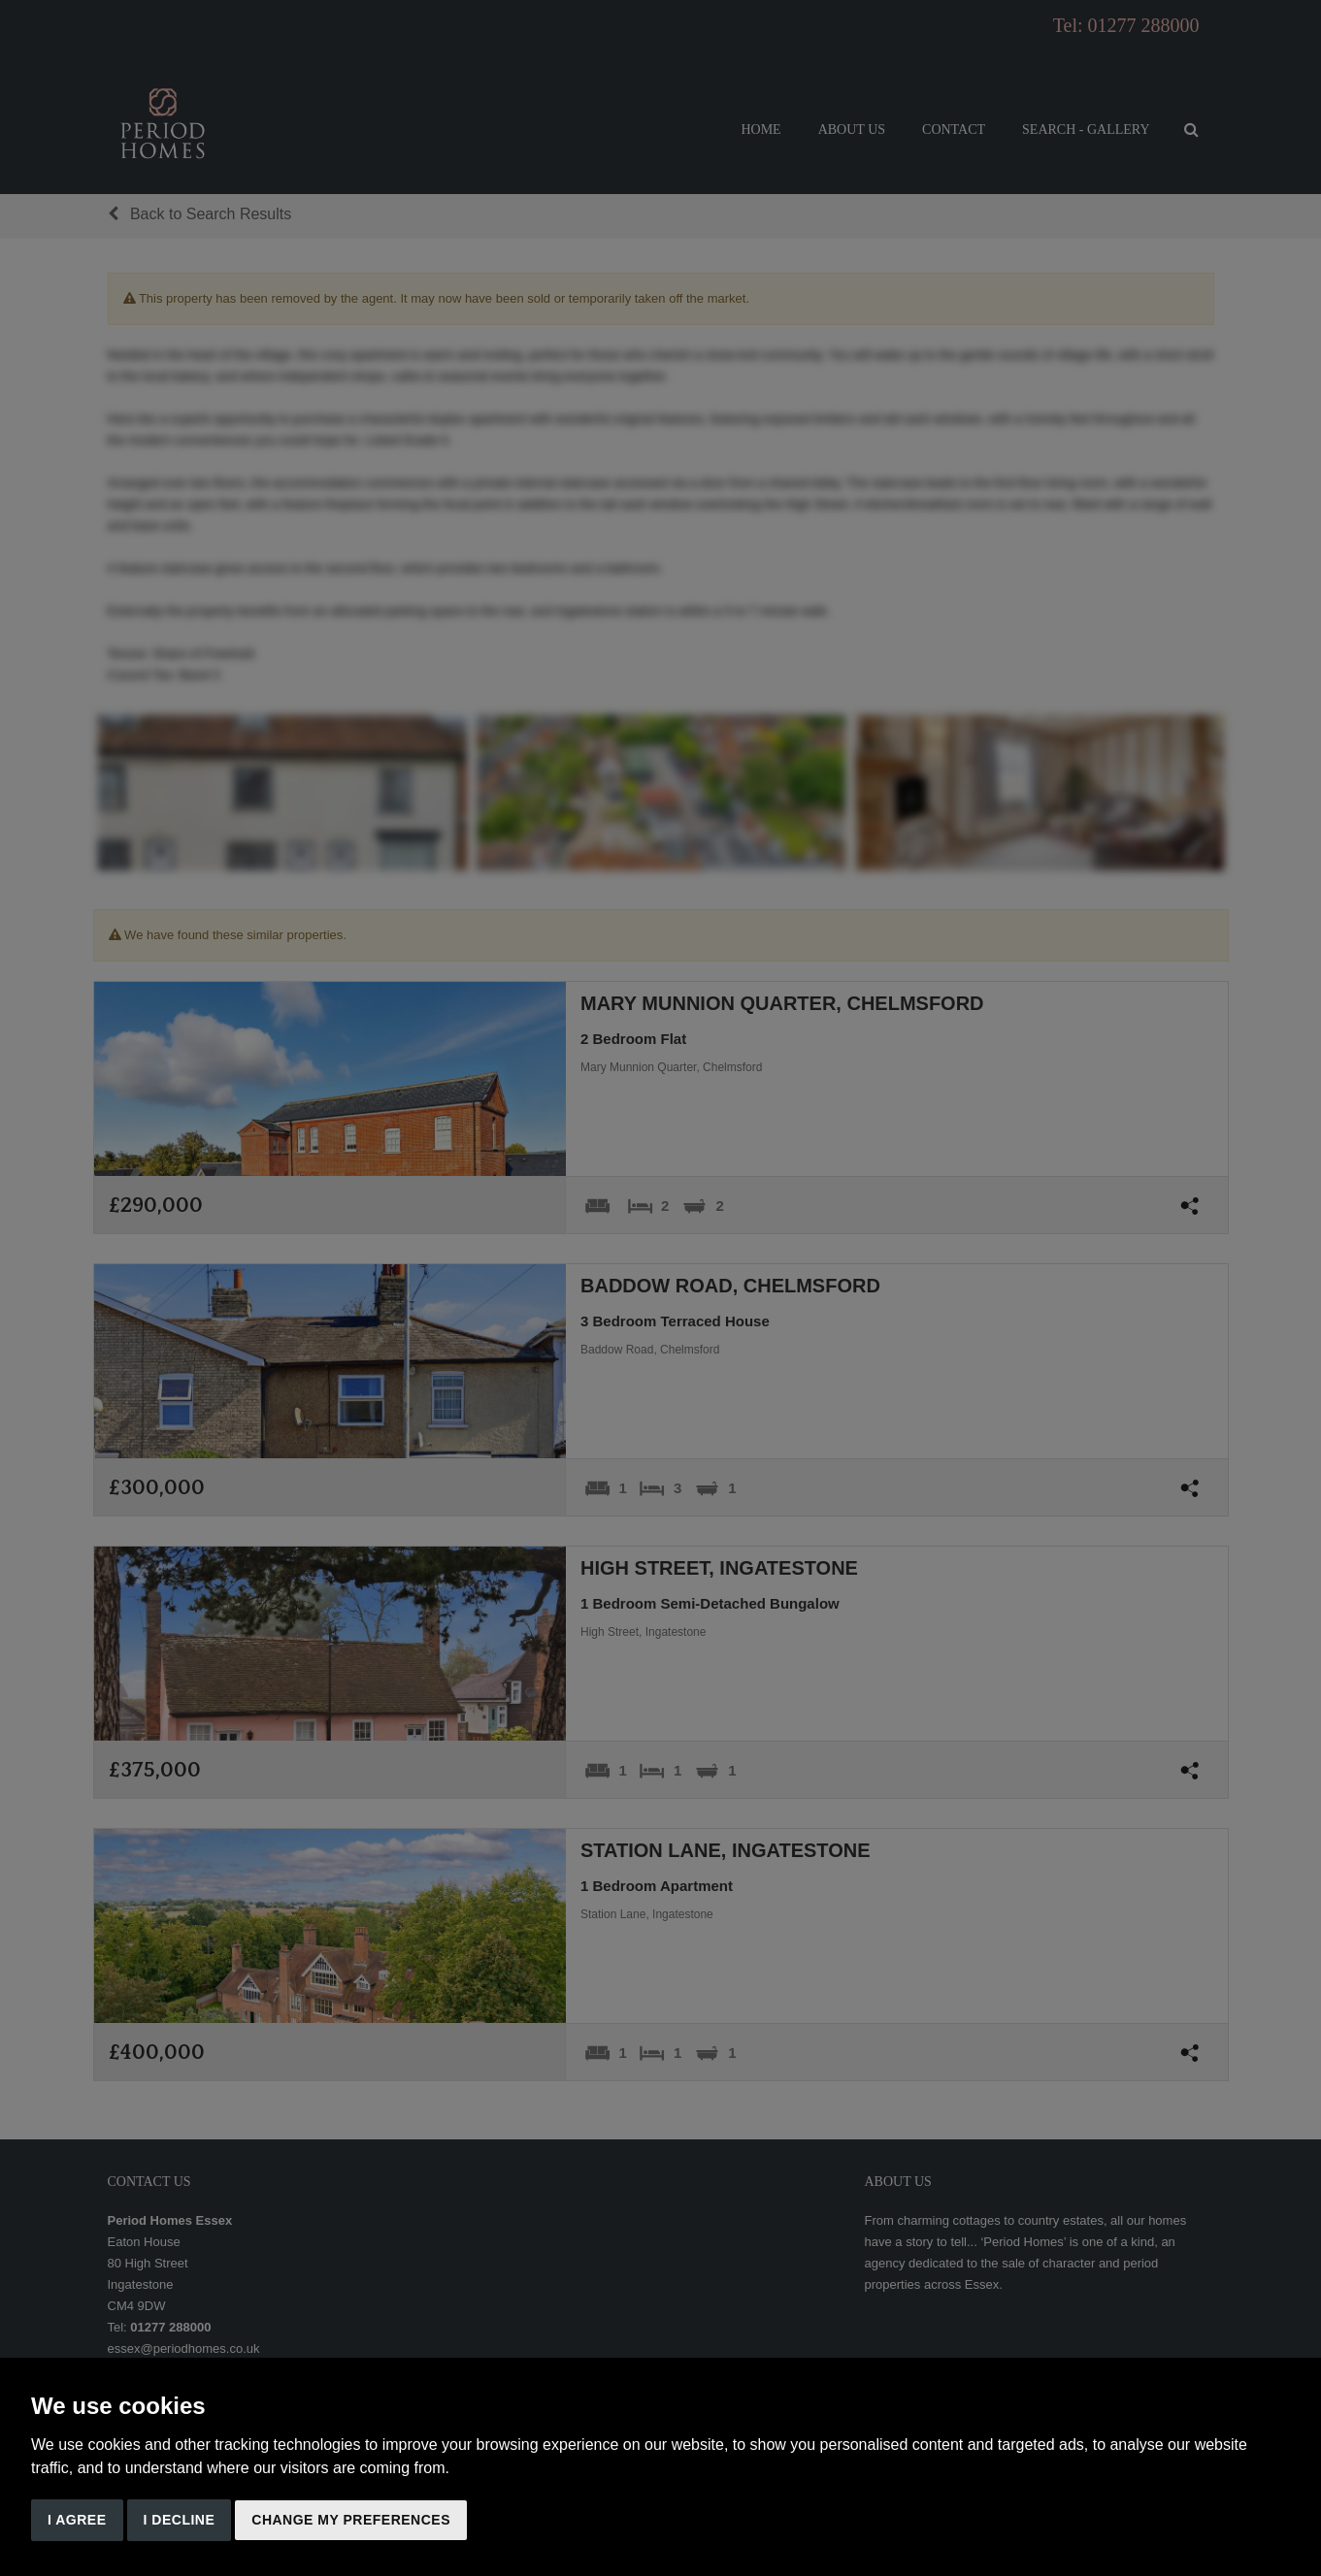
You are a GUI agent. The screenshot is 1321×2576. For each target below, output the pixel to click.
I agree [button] (77, 2519)
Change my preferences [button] (350, 2519)
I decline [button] (179, 2519)
